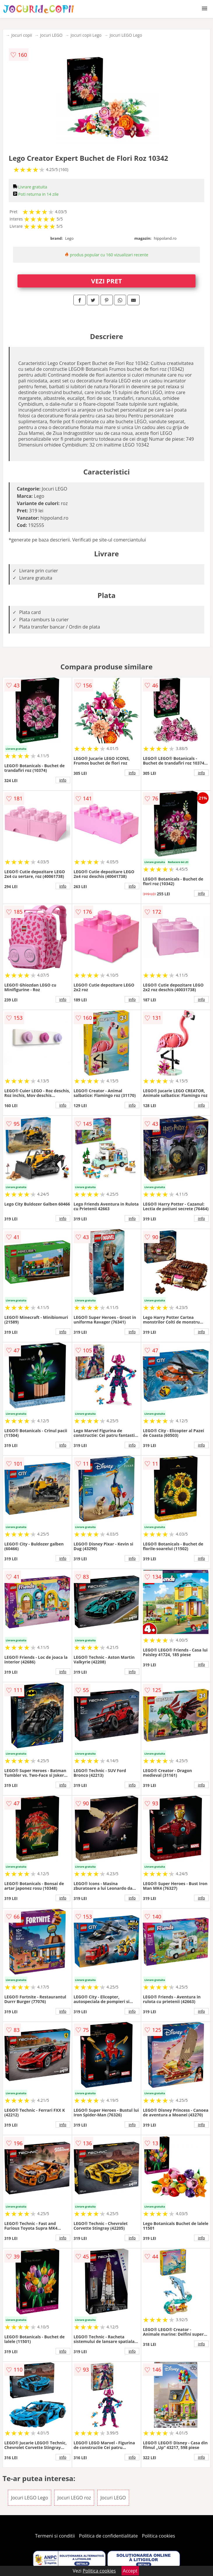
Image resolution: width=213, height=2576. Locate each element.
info (62, 780)
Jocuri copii (21, 35)
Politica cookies (158, 2536)
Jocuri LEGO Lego (126, 35)
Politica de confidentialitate (108, 2536)
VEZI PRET (106, 280)
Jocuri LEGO (51, 35)
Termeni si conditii (55, 2536)
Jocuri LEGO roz (74, 2497)
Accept (130, 2571)
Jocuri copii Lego (86, 35)
